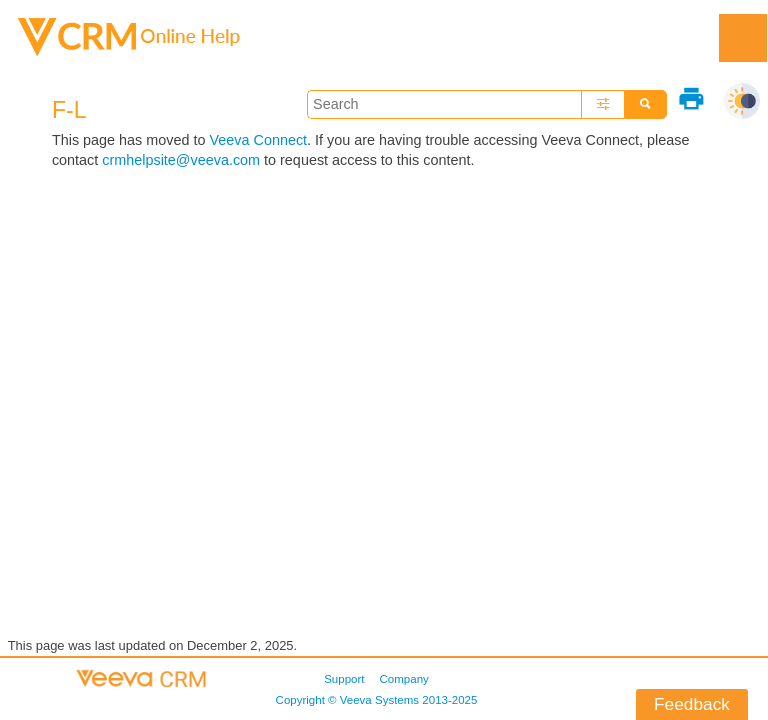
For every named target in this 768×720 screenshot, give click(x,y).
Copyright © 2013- (377, 700)
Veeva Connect (258, 140)
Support (344, 679)
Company (404, 679)
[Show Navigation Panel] (743, 38)
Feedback (692, 704)
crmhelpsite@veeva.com (181, 160)
